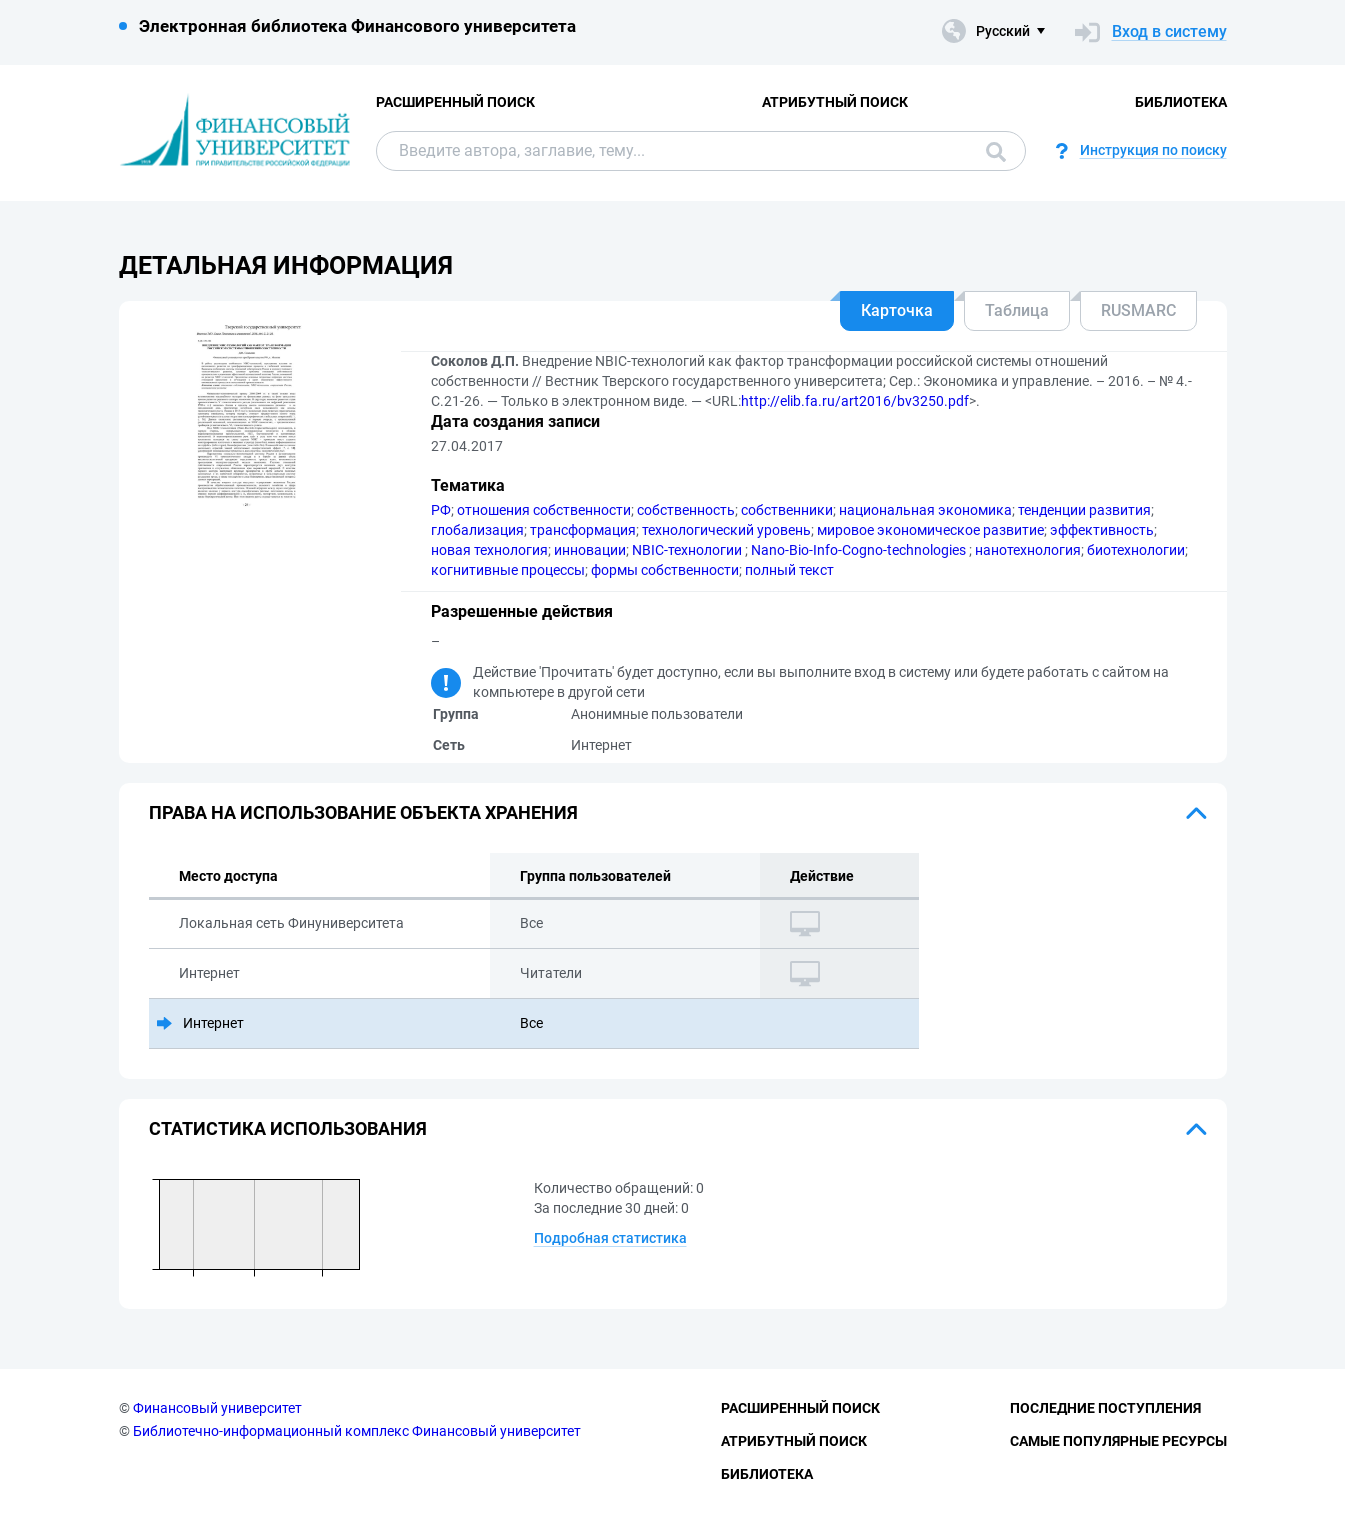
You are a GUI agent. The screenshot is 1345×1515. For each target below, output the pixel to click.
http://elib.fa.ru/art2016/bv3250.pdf (855, 401)
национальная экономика (925, 510)
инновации (590, 550)
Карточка (897, 310)
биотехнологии (1136, 550)
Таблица (1017, 310)
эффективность (1102, 530)
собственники (787, 510)
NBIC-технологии (688, 550)
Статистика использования (288, 1128)
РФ (441, 510)
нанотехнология (1028, 550)
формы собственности (665, 570)
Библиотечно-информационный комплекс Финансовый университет (357, 1431)
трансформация (583, 530)
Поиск (996, 152)
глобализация (477, 530)
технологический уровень (726, 530)
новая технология (489, 550)
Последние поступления (1105, 1408)
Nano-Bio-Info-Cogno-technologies (860, 550)
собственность (686, 510)
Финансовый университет (217, 1408)
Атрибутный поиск (835, 102)
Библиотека (1181, 102)
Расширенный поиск (455, 102)
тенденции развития (1084, 510)
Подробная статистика (610, 1238)
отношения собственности (544, 510)
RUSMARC (1138, 310)
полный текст (789, 570)
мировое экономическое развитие (930, 530)
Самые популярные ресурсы (1118, 1441)
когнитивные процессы (508, 570)
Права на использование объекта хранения (363, 812)
